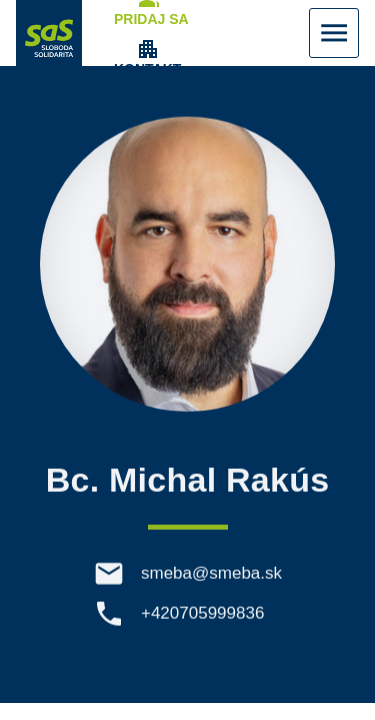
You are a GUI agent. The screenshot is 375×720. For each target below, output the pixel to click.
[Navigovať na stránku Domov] (49, 33)
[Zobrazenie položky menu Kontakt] (147, 58)
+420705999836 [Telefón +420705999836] (202, 616)
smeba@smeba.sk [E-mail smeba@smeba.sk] (211, 576)
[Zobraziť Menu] (334, 33)
